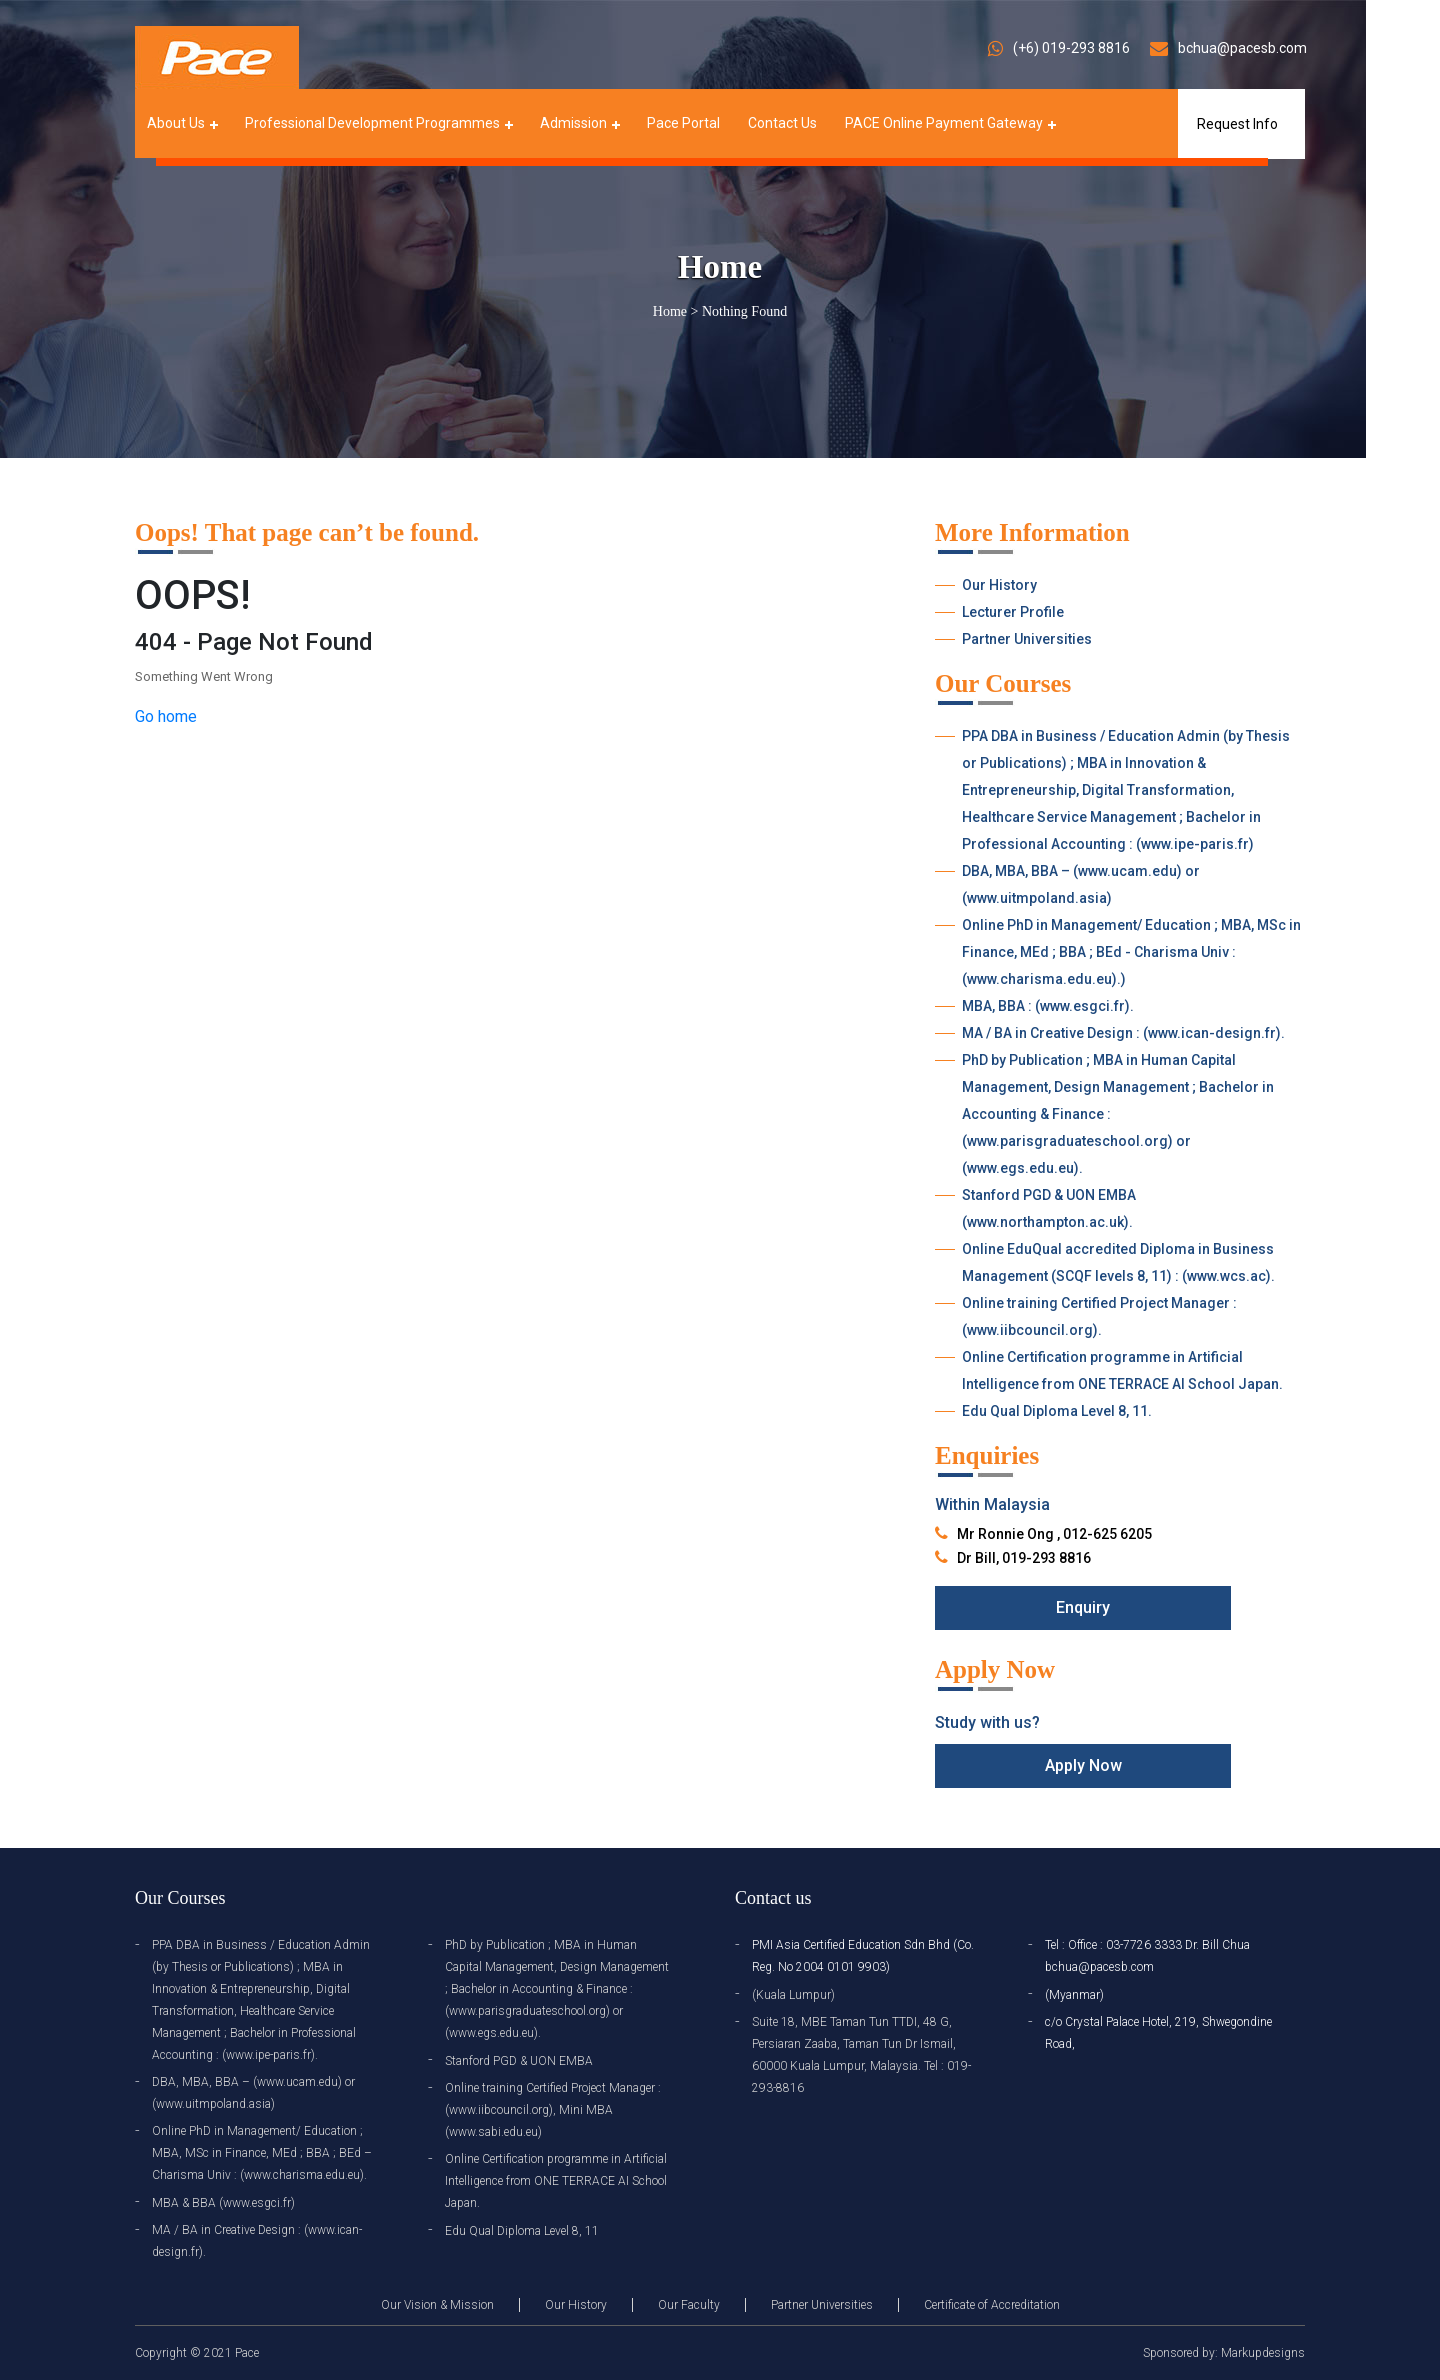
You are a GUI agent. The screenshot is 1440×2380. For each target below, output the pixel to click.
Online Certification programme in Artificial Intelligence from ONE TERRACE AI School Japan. (1122, 1370)
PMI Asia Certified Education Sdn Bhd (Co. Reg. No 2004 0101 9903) (863, 1956)
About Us (176, 123)
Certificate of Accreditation (992, 2305)
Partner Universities (1027, 639)
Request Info (1237, 124)
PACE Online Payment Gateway (944, 123)
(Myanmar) (1074, 1995)
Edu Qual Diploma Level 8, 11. (1057, 1411)
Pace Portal (683, 123)
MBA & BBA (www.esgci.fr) (223, 2203)
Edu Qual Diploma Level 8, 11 (522, 2231)
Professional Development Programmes (372, 123)
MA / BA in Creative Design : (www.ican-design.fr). (1123, 1033)
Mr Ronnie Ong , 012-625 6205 (1054, 1534)
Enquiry (1083, 1607)
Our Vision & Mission (437, 2305)
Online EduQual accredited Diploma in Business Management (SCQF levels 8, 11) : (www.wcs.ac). (1118, 1262)
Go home (166, 716)
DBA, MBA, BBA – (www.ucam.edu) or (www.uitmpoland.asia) (1081, 884)
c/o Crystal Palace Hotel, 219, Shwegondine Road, (1158, 2033)
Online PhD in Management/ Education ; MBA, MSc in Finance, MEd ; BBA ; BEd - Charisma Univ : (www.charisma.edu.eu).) (1131, 952)
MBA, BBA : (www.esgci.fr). (1048, 1006)
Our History (999, 585)
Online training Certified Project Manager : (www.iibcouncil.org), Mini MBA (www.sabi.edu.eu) (553, 2110)
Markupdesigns (1263, 2353)
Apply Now (1083, 1765)
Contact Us (782, 123)
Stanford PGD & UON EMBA (519, 2061)
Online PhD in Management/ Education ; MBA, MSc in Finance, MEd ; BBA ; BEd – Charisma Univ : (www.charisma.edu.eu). (262, 2153)
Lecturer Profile (1013, 612)
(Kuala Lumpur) (793, 1995)
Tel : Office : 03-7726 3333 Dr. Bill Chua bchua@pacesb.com (1147, 1956)
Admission (573, 123)
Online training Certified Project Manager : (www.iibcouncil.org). (1099, 1316)
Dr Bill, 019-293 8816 (1024, 1558)
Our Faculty (689, 2305)
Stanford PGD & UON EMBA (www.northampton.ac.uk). (1049, 1208)
